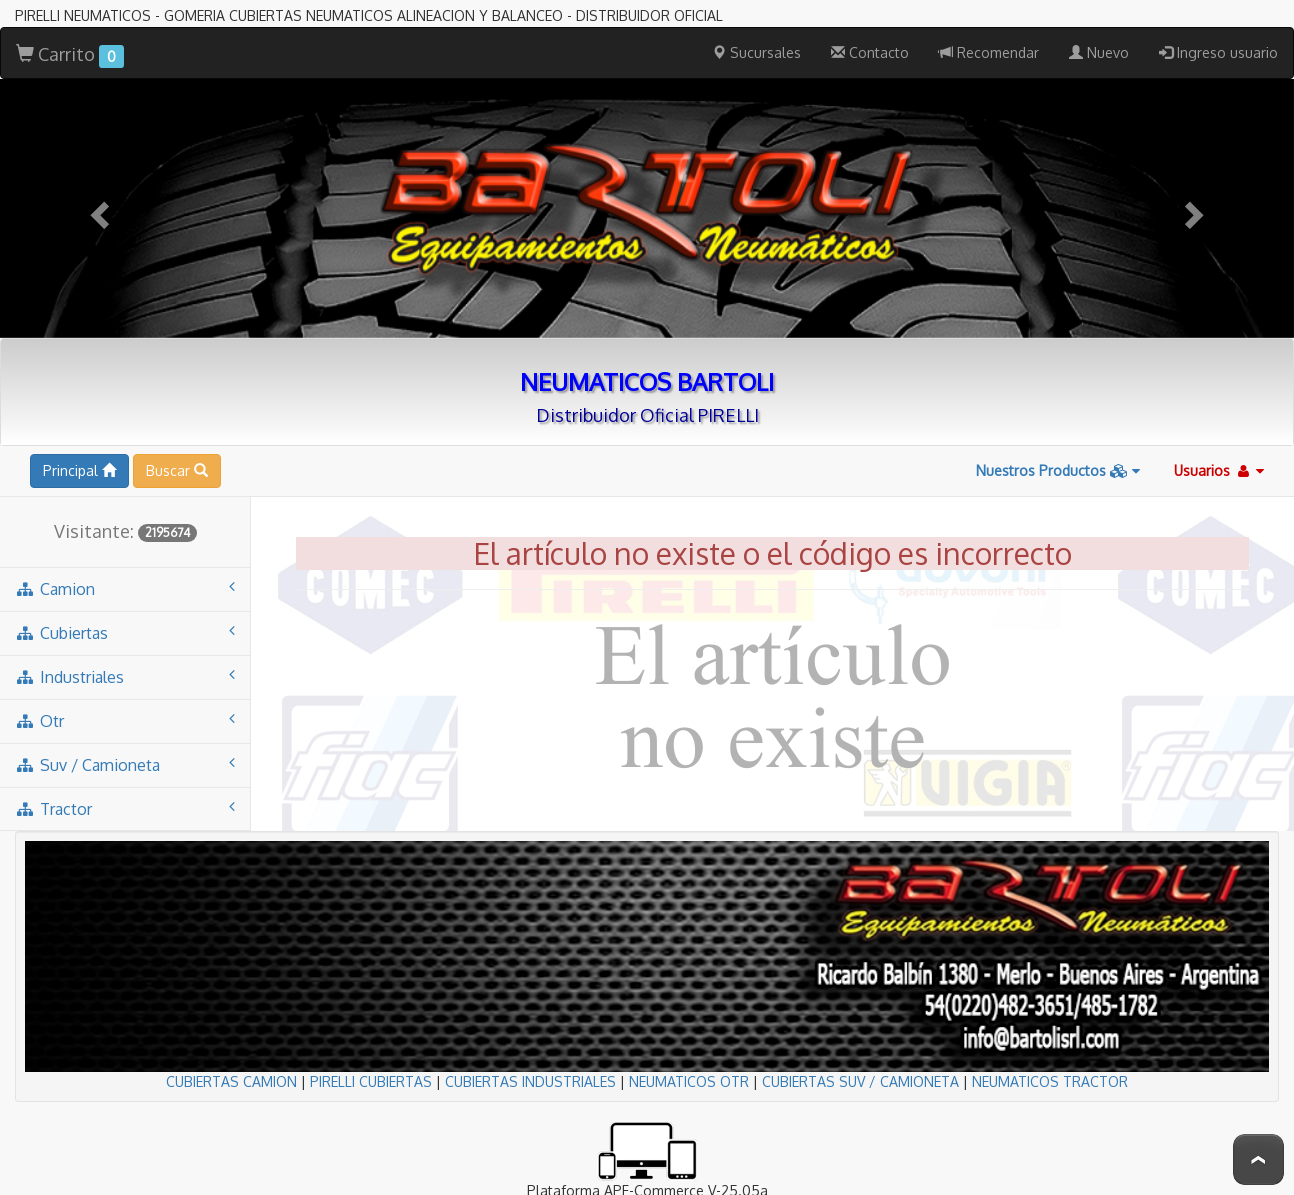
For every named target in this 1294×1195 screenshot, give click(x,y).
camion (125, 588)
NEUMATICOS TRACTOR (1050, 1081)
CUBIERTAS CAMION (231, 1081)
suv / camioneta (125, 764)
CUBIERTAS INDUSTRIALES (530, 1081)
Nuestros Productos (1058, 470)
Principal (79, 470)
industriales (125, 676)
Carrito (70, 55)
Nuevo (1099, 52)
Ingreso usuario (1218, 52)
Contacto (870, 52)
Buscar (177, 470)
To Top (1258, 1159)
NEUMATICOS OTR (689, 1081)
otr (125, 720)
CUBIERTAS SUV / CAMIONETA (860, 1081)
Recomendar (989, 52)
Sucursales (756, 52)
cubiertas (125, 632)
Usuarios (1219, 470)
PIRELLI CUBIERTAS (371, 1081)
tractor (125, 808)
